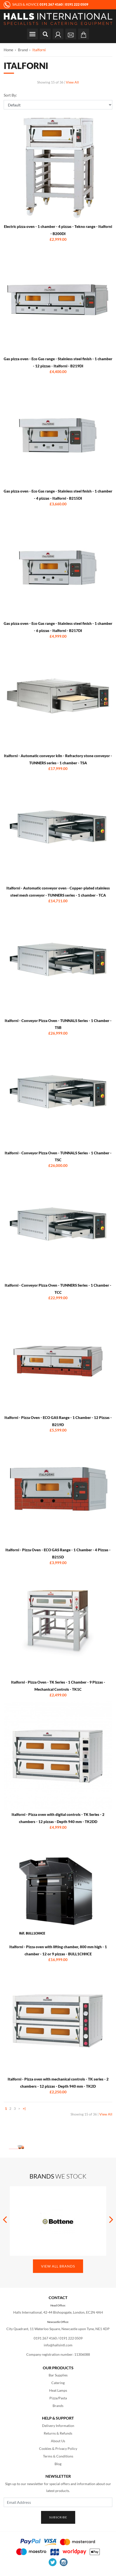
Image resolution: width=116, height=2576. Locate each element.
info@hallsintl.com (58, 2345)
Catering (58, 2383)
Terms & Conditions (58, 2456)
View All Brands (58, 2266)
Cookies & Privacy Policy (58, 2448)
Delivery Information (58, 2425)
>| (24, 2108)
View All (72, 82)
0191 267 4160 (45, 2338)
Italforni (39, 50)
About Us (58, 2441)
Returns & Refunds (58, 2433)
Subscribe (58, 2517)
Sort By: (10, 95)
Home (8, 50)
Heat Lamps (58, 2390)
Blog (58, 2464)
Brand (23, 50)
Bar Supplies (58, 2375)
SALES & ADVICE (33, 4)
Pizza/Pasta (58, 2398)
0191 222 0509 (71, 2338)
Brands (58, 2406)
